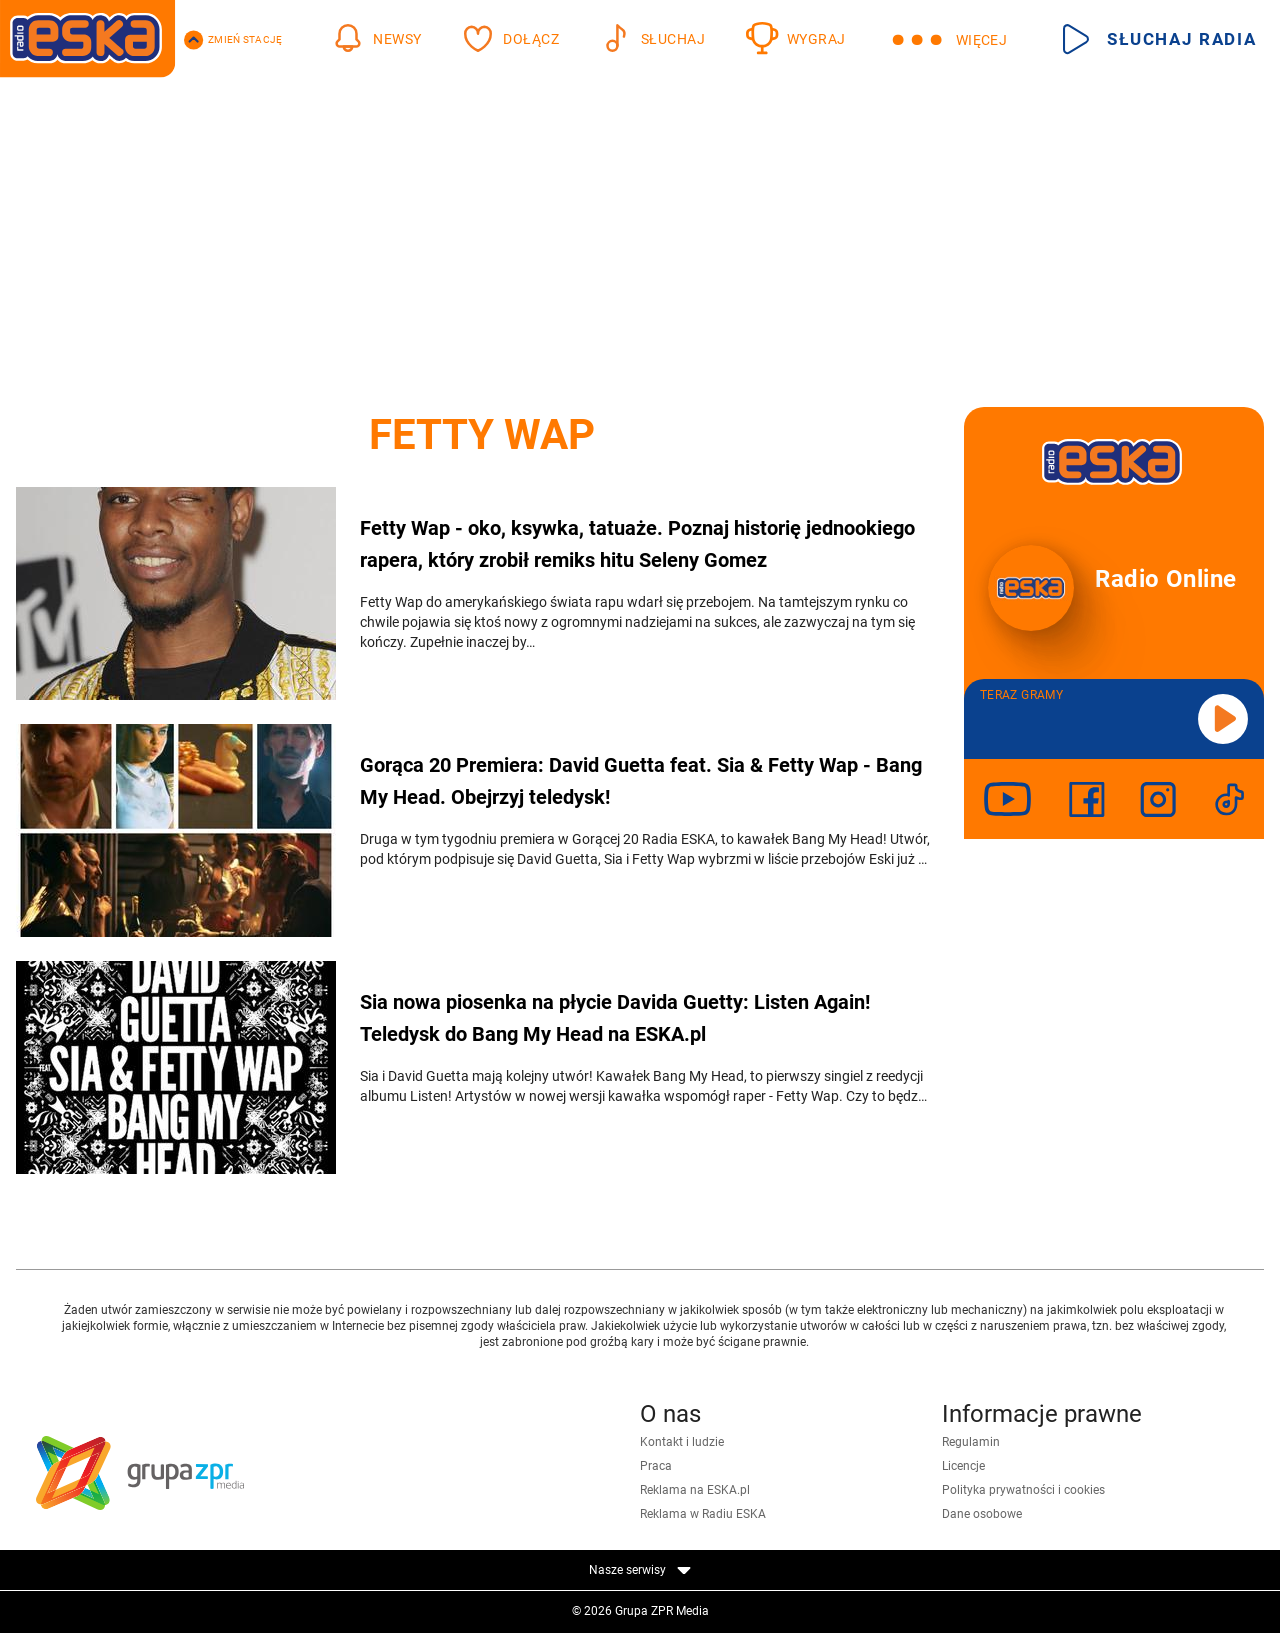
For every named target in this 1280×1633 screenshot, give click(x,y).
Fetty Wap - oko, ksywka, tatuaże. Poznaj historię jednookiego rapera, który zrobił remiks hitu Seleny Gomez (637, 544)
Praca (656, 1466)
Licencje (963, 1466)
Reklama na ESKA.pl (695, 1490)
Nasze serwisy (640, 1570)
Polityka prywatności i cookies (1023, 1490)
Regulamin (971, 1442)
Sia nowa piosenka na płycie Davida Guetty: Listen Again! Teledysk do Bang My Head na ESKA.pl (615, 1018)
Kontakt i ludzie (682, 1442)
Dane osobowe (982, 1514)
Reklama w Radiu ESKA (703, 1514)
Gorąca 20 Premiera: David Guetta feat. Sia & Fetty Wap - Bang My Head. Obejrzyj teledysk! (641, 781)
